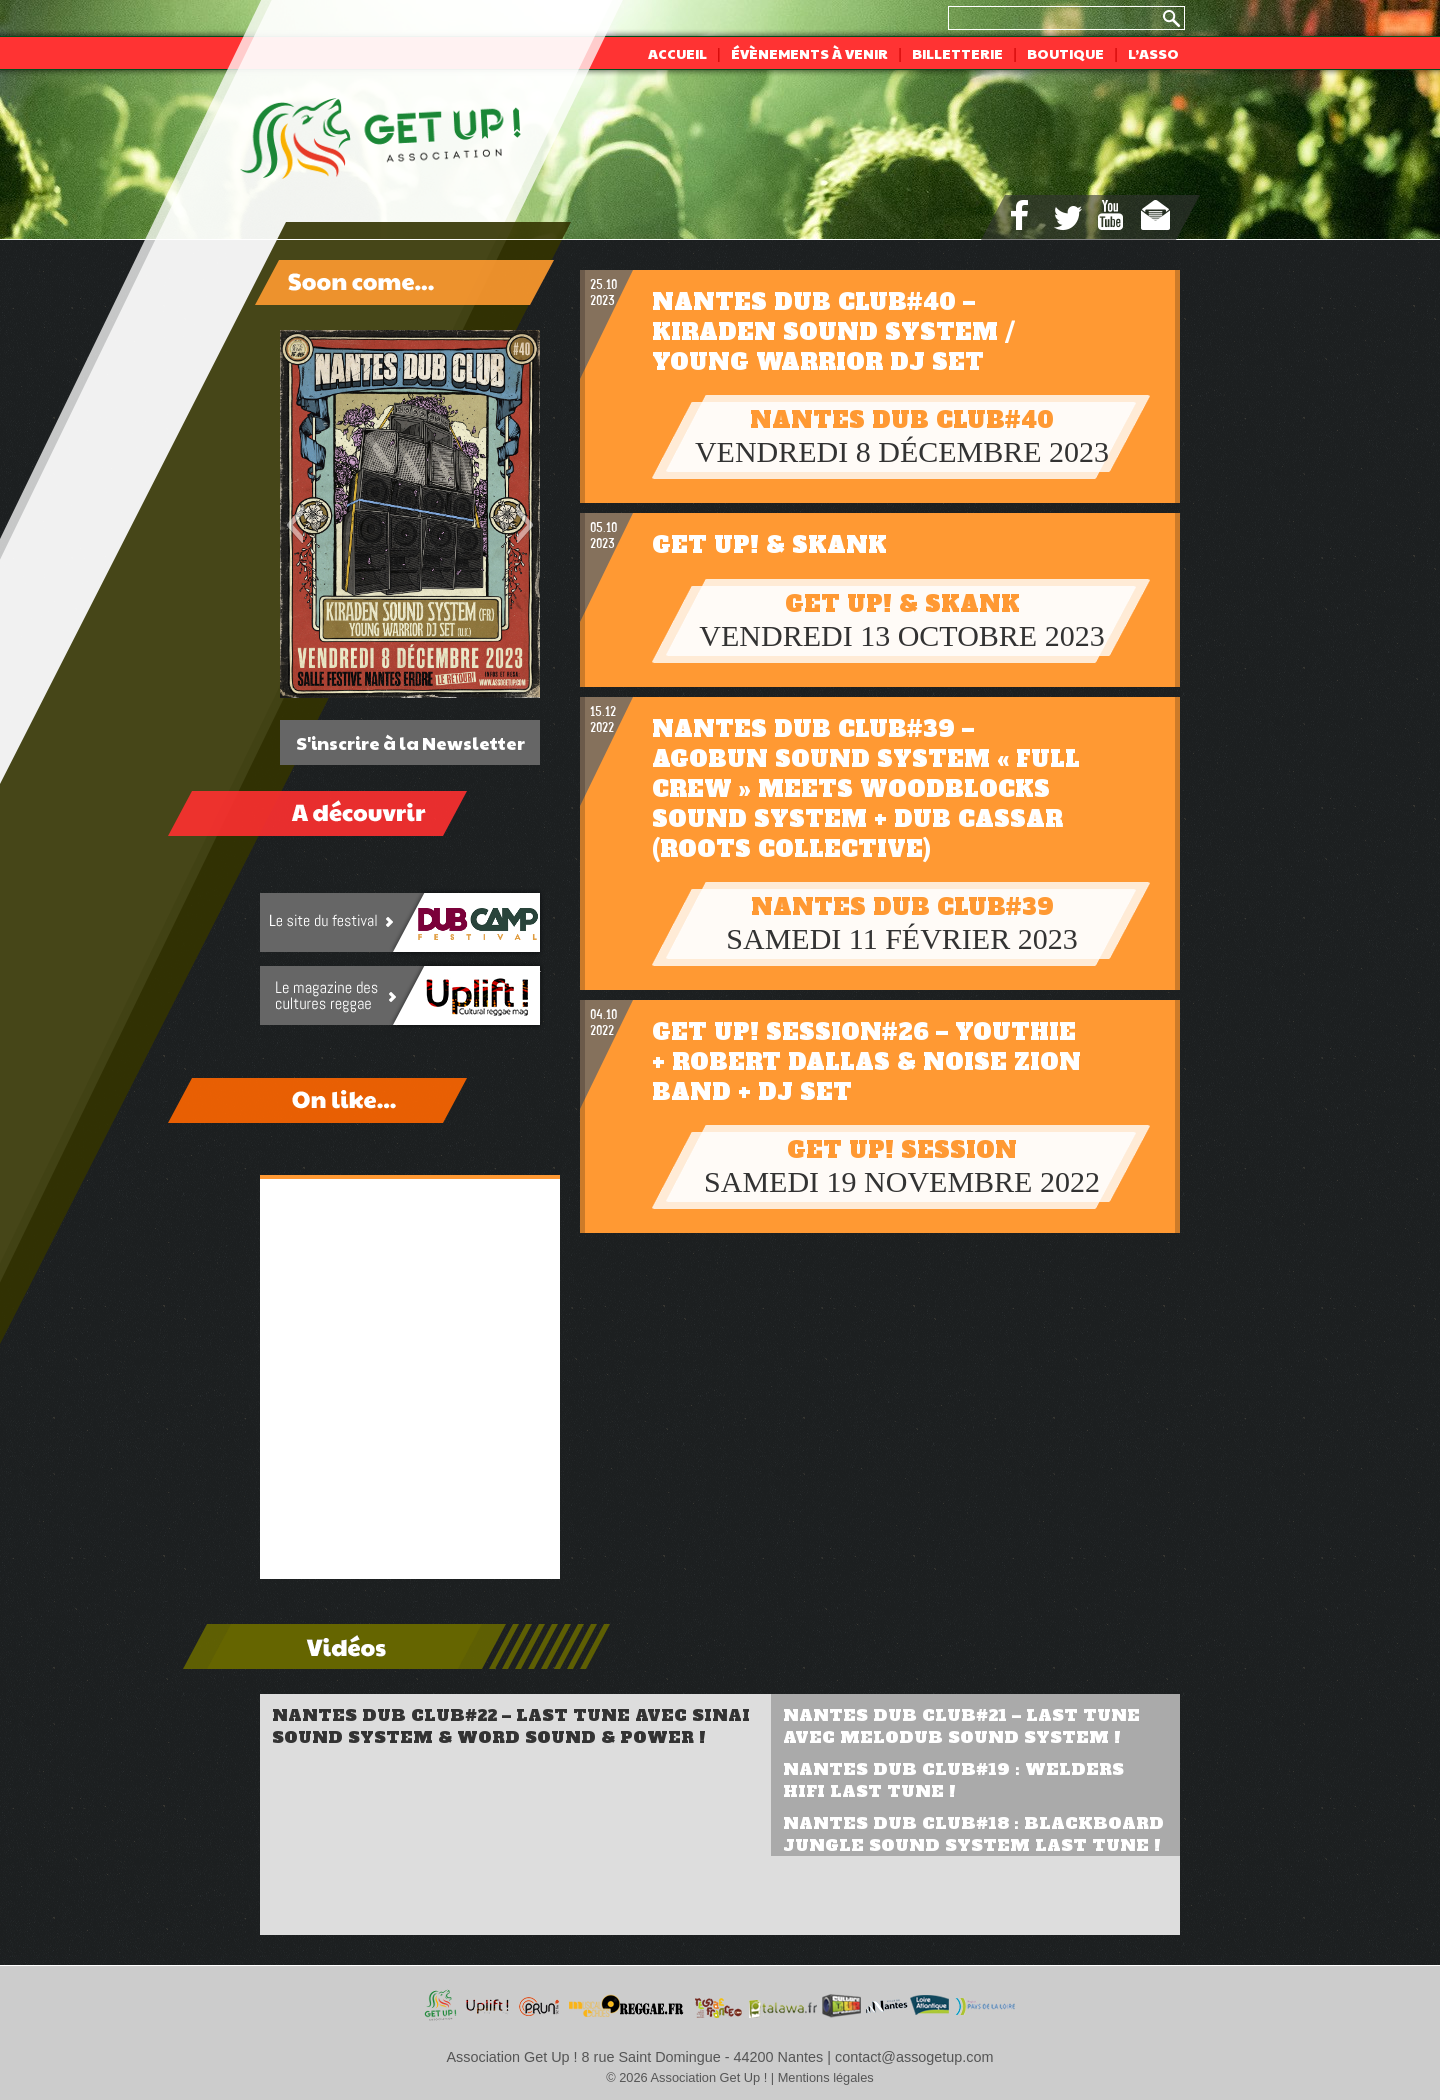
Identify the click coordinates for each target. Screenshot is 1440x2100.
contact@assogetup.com (914, 2057)
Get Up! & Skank (769, 545)
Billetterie (957, 53)
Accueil (677, 53)
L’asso (1153, 53)
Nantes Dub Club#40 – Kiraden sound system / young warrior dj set (833, 332)
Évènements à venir (809, 53)
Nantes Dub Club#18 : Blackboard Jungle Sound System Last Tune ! (973, 1834)
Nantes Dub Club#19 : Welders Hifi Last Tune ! (953, 1780)
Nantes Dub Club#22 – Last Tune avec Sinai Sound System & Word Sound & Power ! (511, 1726)
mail (1155, 215)
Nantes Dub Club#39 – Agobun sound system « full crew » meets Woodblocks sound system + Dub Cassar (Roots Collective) (866, 789)
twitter (1068, 218)
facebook (1019, 215)
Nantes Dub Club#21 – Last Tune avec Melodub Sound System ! (961, 1726)
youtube (1110, 215)
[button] (294, 525)
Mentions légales (826, 2077)
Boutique (1065, 53)
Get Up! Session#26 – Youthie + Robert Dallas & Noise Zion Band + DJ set (866, 1062)
